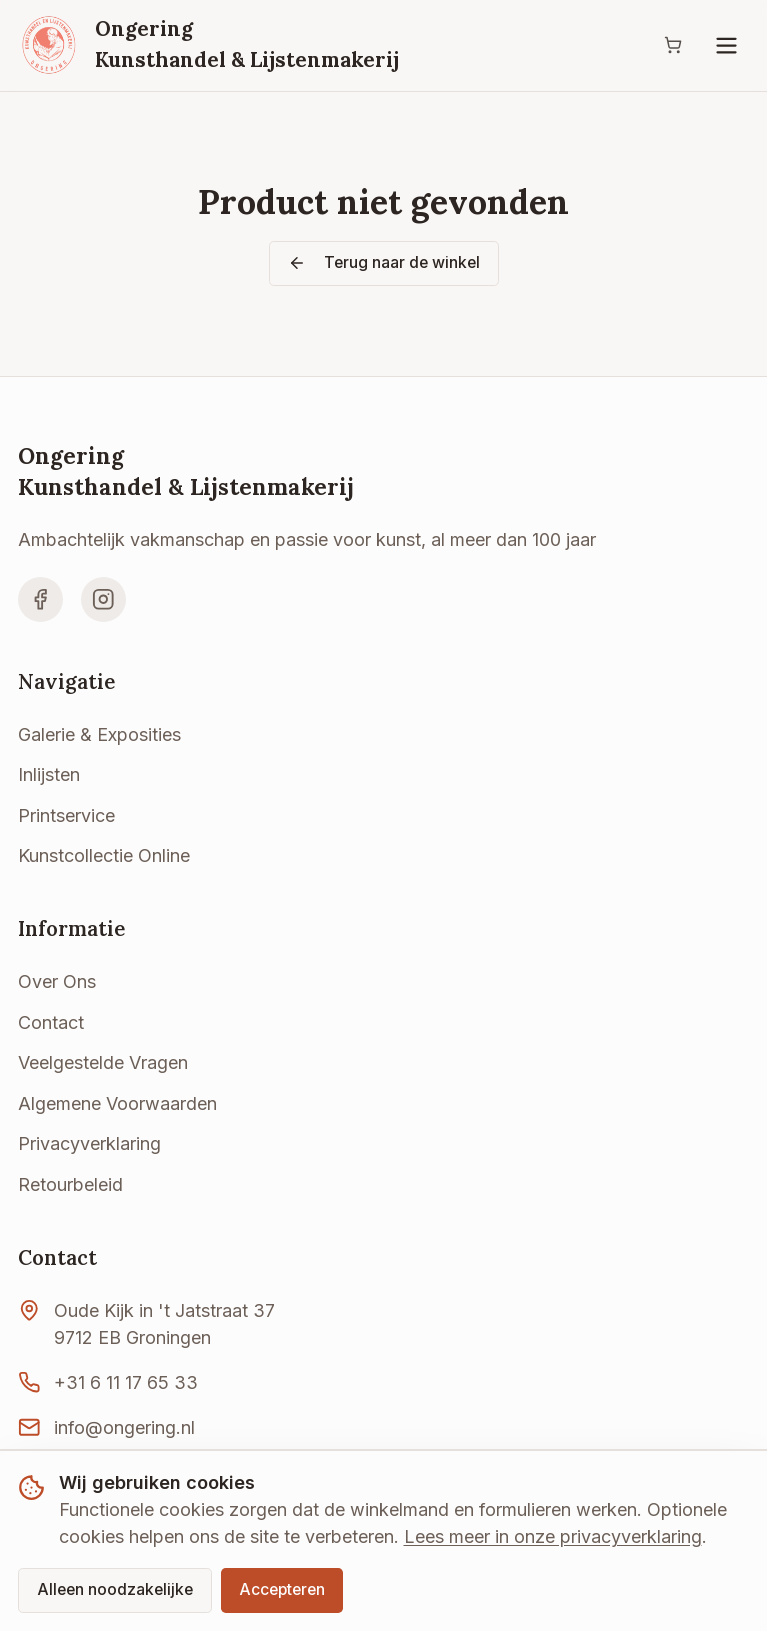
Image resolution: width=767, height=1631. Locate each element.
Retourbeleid (70, 1184)
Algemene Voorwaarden (117, 1103)
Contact (51, 1022)
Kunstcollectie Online (104, 855)
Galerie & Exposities (99, 734)
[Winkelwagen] (672, 45)
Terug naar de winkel (384, 262)
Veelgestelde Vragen (103, 1062)
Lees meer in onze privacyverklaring (553, 1536)
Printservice (66, 815)
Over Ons (57, 981)
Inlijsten (49, 774)
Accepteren (282, 1589)
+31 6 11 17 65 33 (126, 1382)
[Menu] (726, 45)
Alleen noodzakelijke (115, 1589)
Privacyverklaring (89, 1143)
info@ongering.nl (124, 1427)
